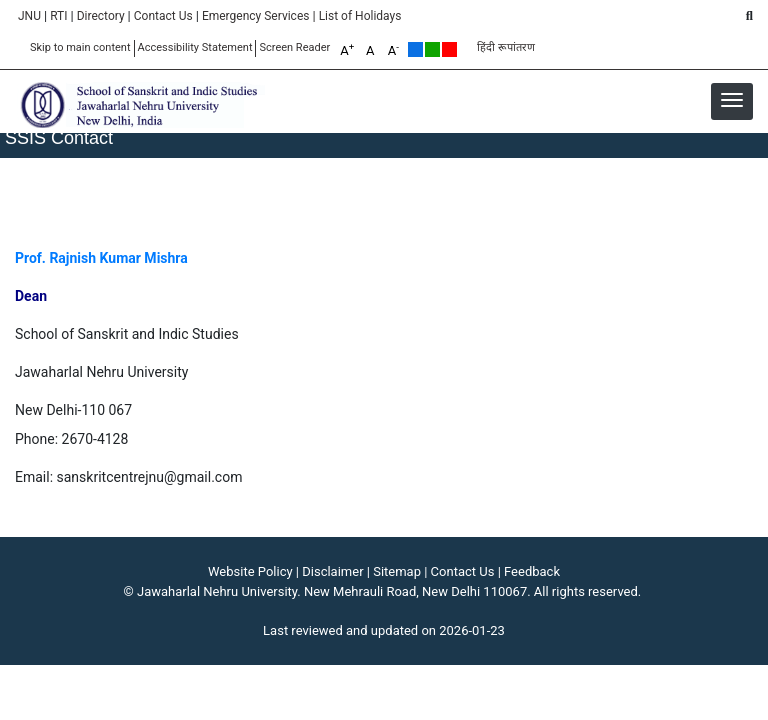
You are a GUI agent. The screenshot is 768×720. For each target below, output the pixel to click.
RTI (58, 16)
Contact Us (163, 16)
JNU (29, 16)
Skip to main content (80, 47)
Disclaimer (332, 571)
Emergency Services (256, 16)
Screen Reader (294, 47)
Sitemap (397, 571)
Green (432, 49)
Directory (101, 16)
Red (449, 49)
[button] (732, 100)
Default (415, 49)
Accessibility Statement (195, 47)
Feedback (532, 571)
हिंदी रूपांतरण (506, 47)
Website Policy (250, 571)
